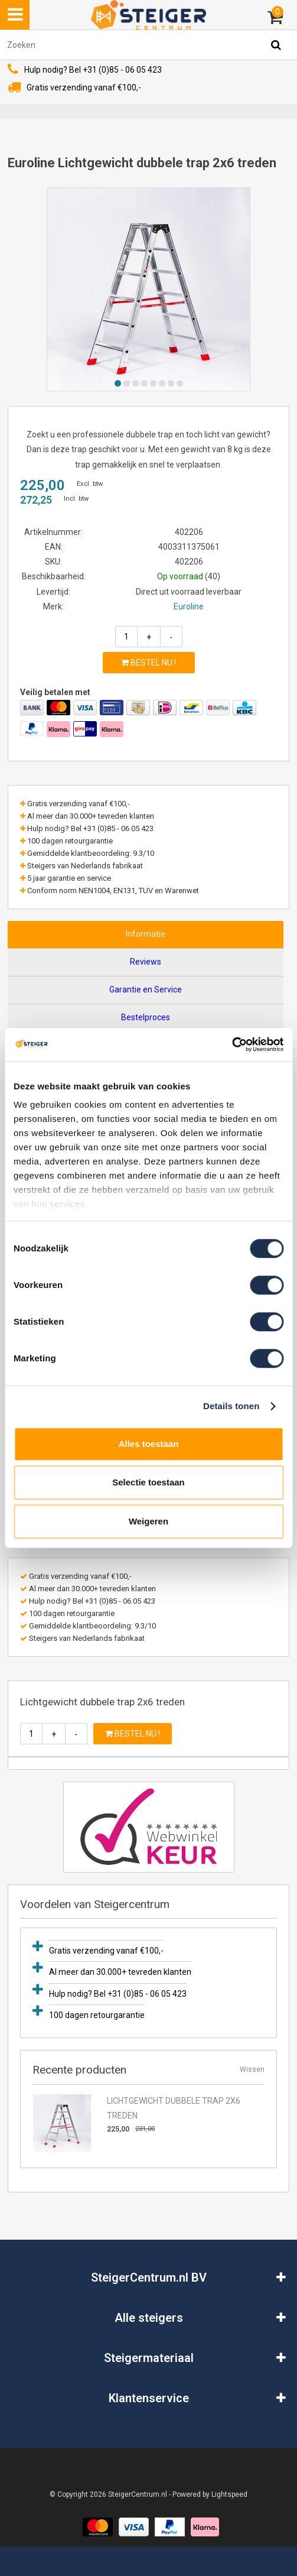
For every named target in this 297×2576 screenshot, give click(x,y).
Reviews (145, 961)
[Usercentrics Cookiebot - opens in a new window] (231, 1044)
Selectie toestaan (148, 1482)
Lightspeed (229, 2494)
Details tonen (231, 1406)
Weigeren (148, 1521)
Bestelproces (145, 1017)
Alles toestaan (149, 1444)
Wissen (252, 2069)
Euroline (189, 606)
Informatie (145, 934)
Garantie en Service (145, 989)
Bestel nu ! (148, 662)
